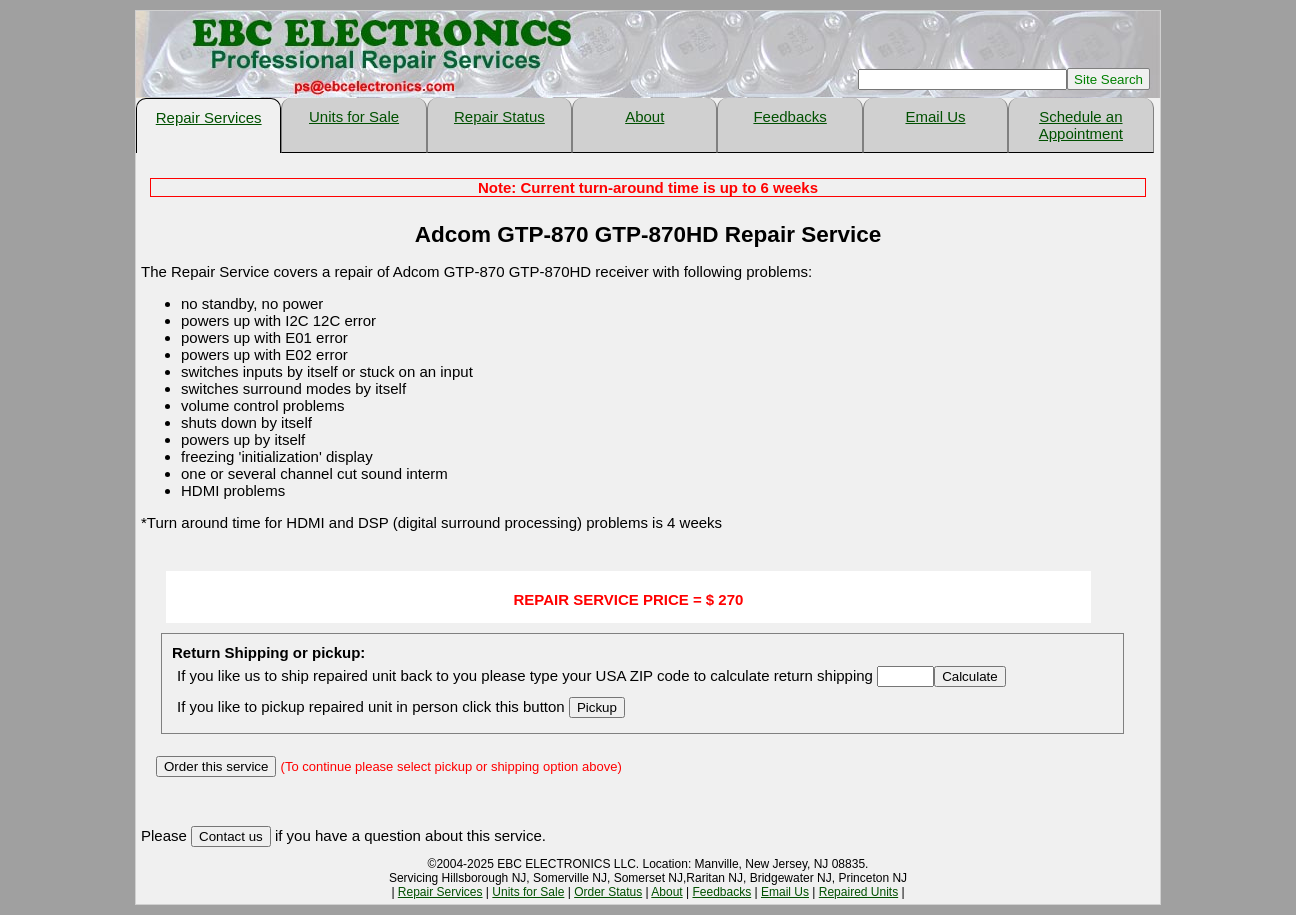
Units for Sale (354, 116)
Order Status (608, 892)
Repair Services (209, 117)
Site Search (1108, 79)
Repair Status (499, 116)
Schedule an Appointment (1081, 125)
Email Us (935, 116)
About (644, 116)
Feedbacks (789, 116)
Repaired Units (858, 892)
